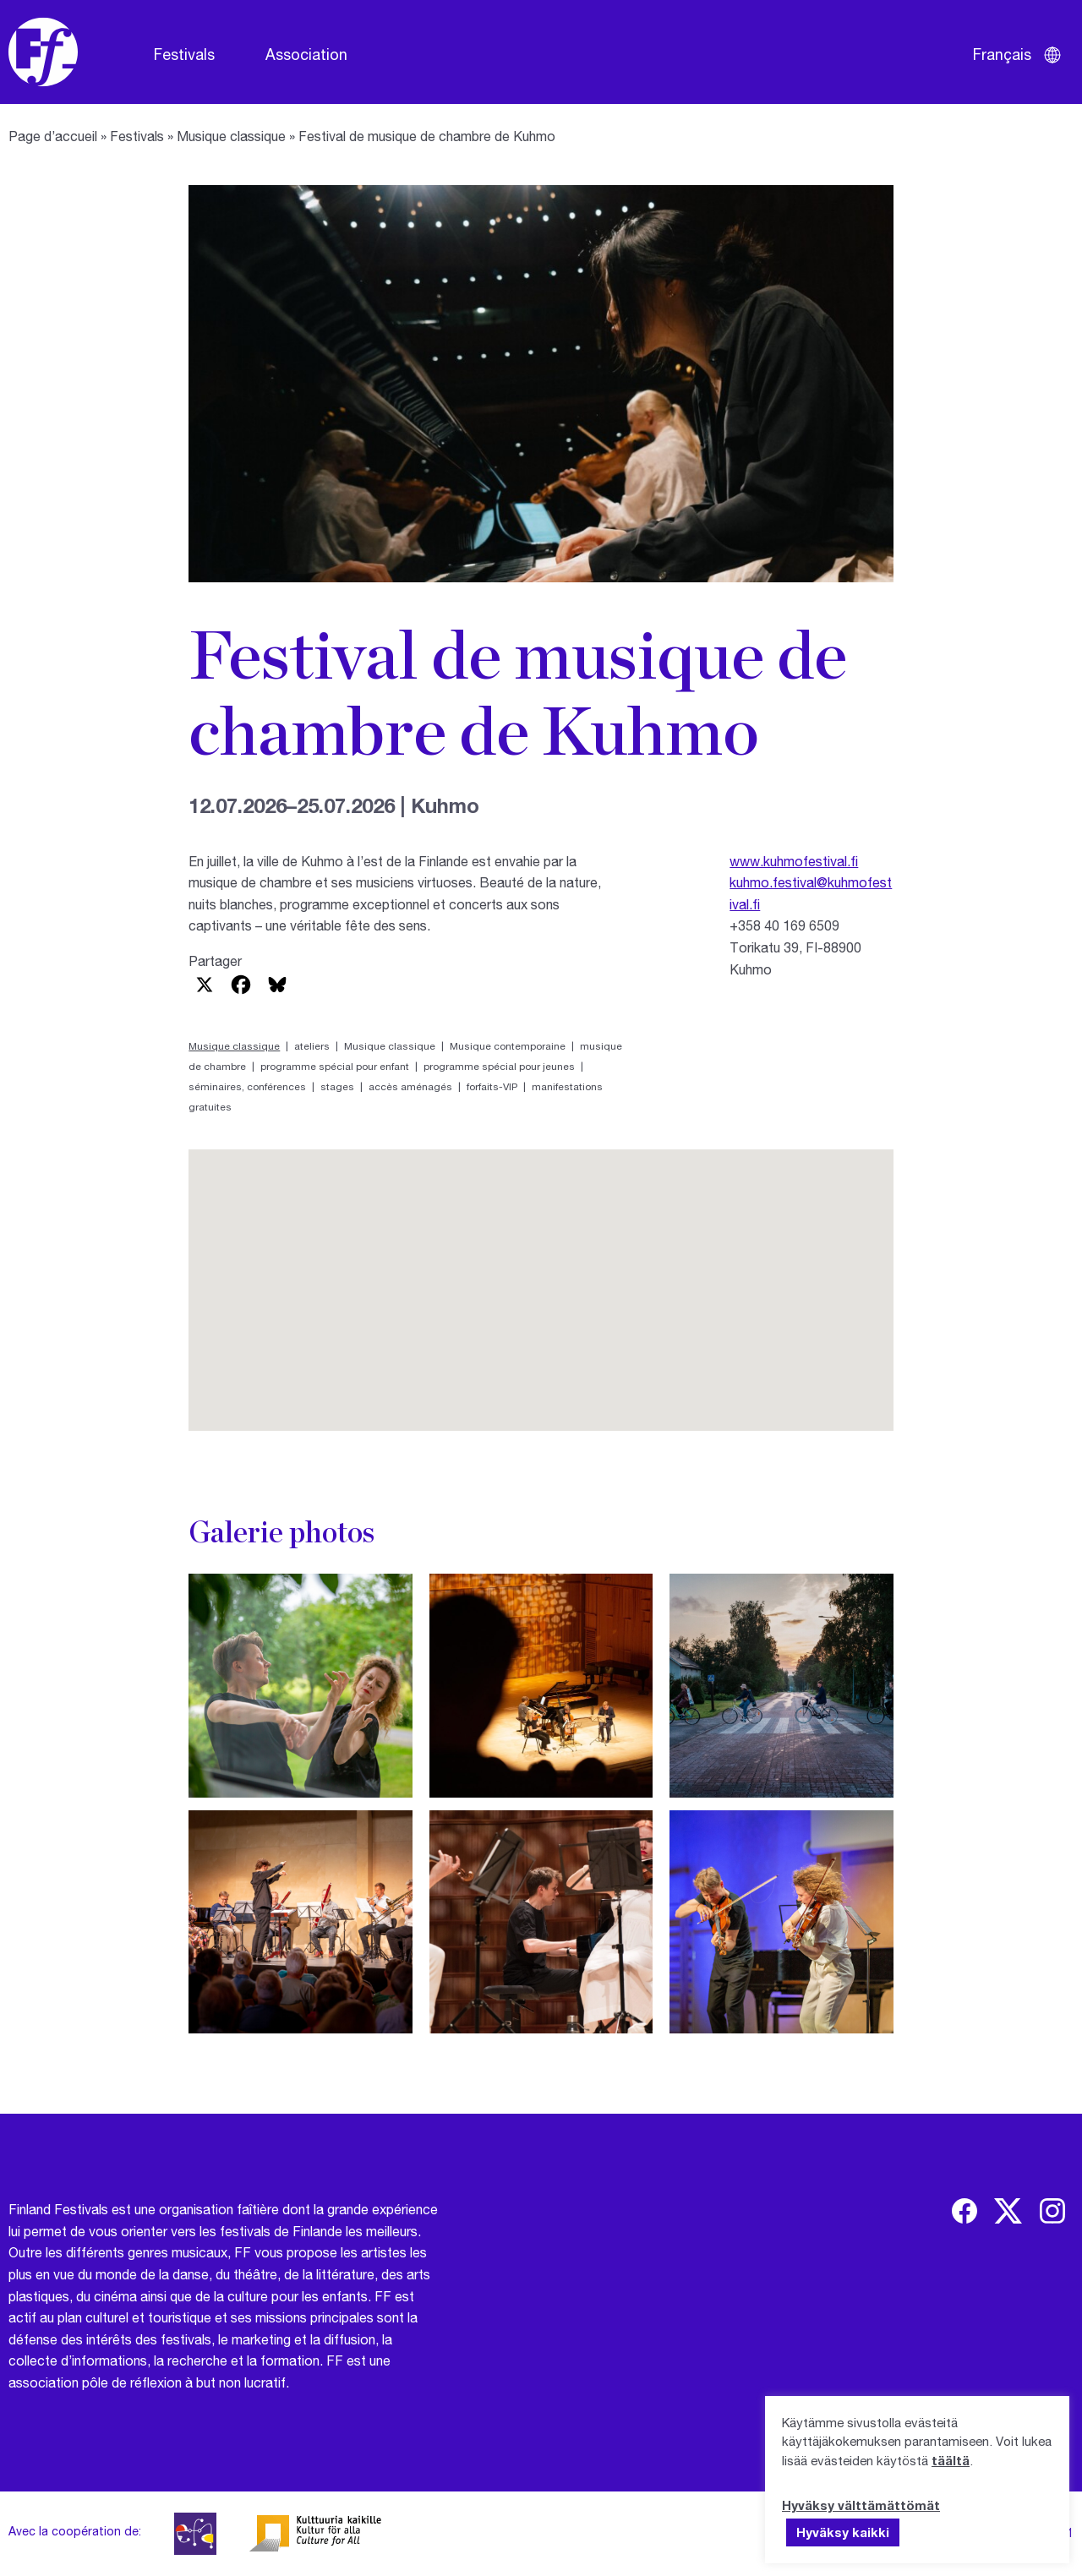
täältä (951, 2460)
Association (306, 54)
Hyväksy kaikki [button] (842, 2532)
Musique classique (231, 136)
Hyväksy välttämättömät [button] (861, 2505)
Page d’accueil (52, 136)
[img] (964, 2211)
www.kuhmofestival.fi (794, 861)
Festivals (184, 54)
